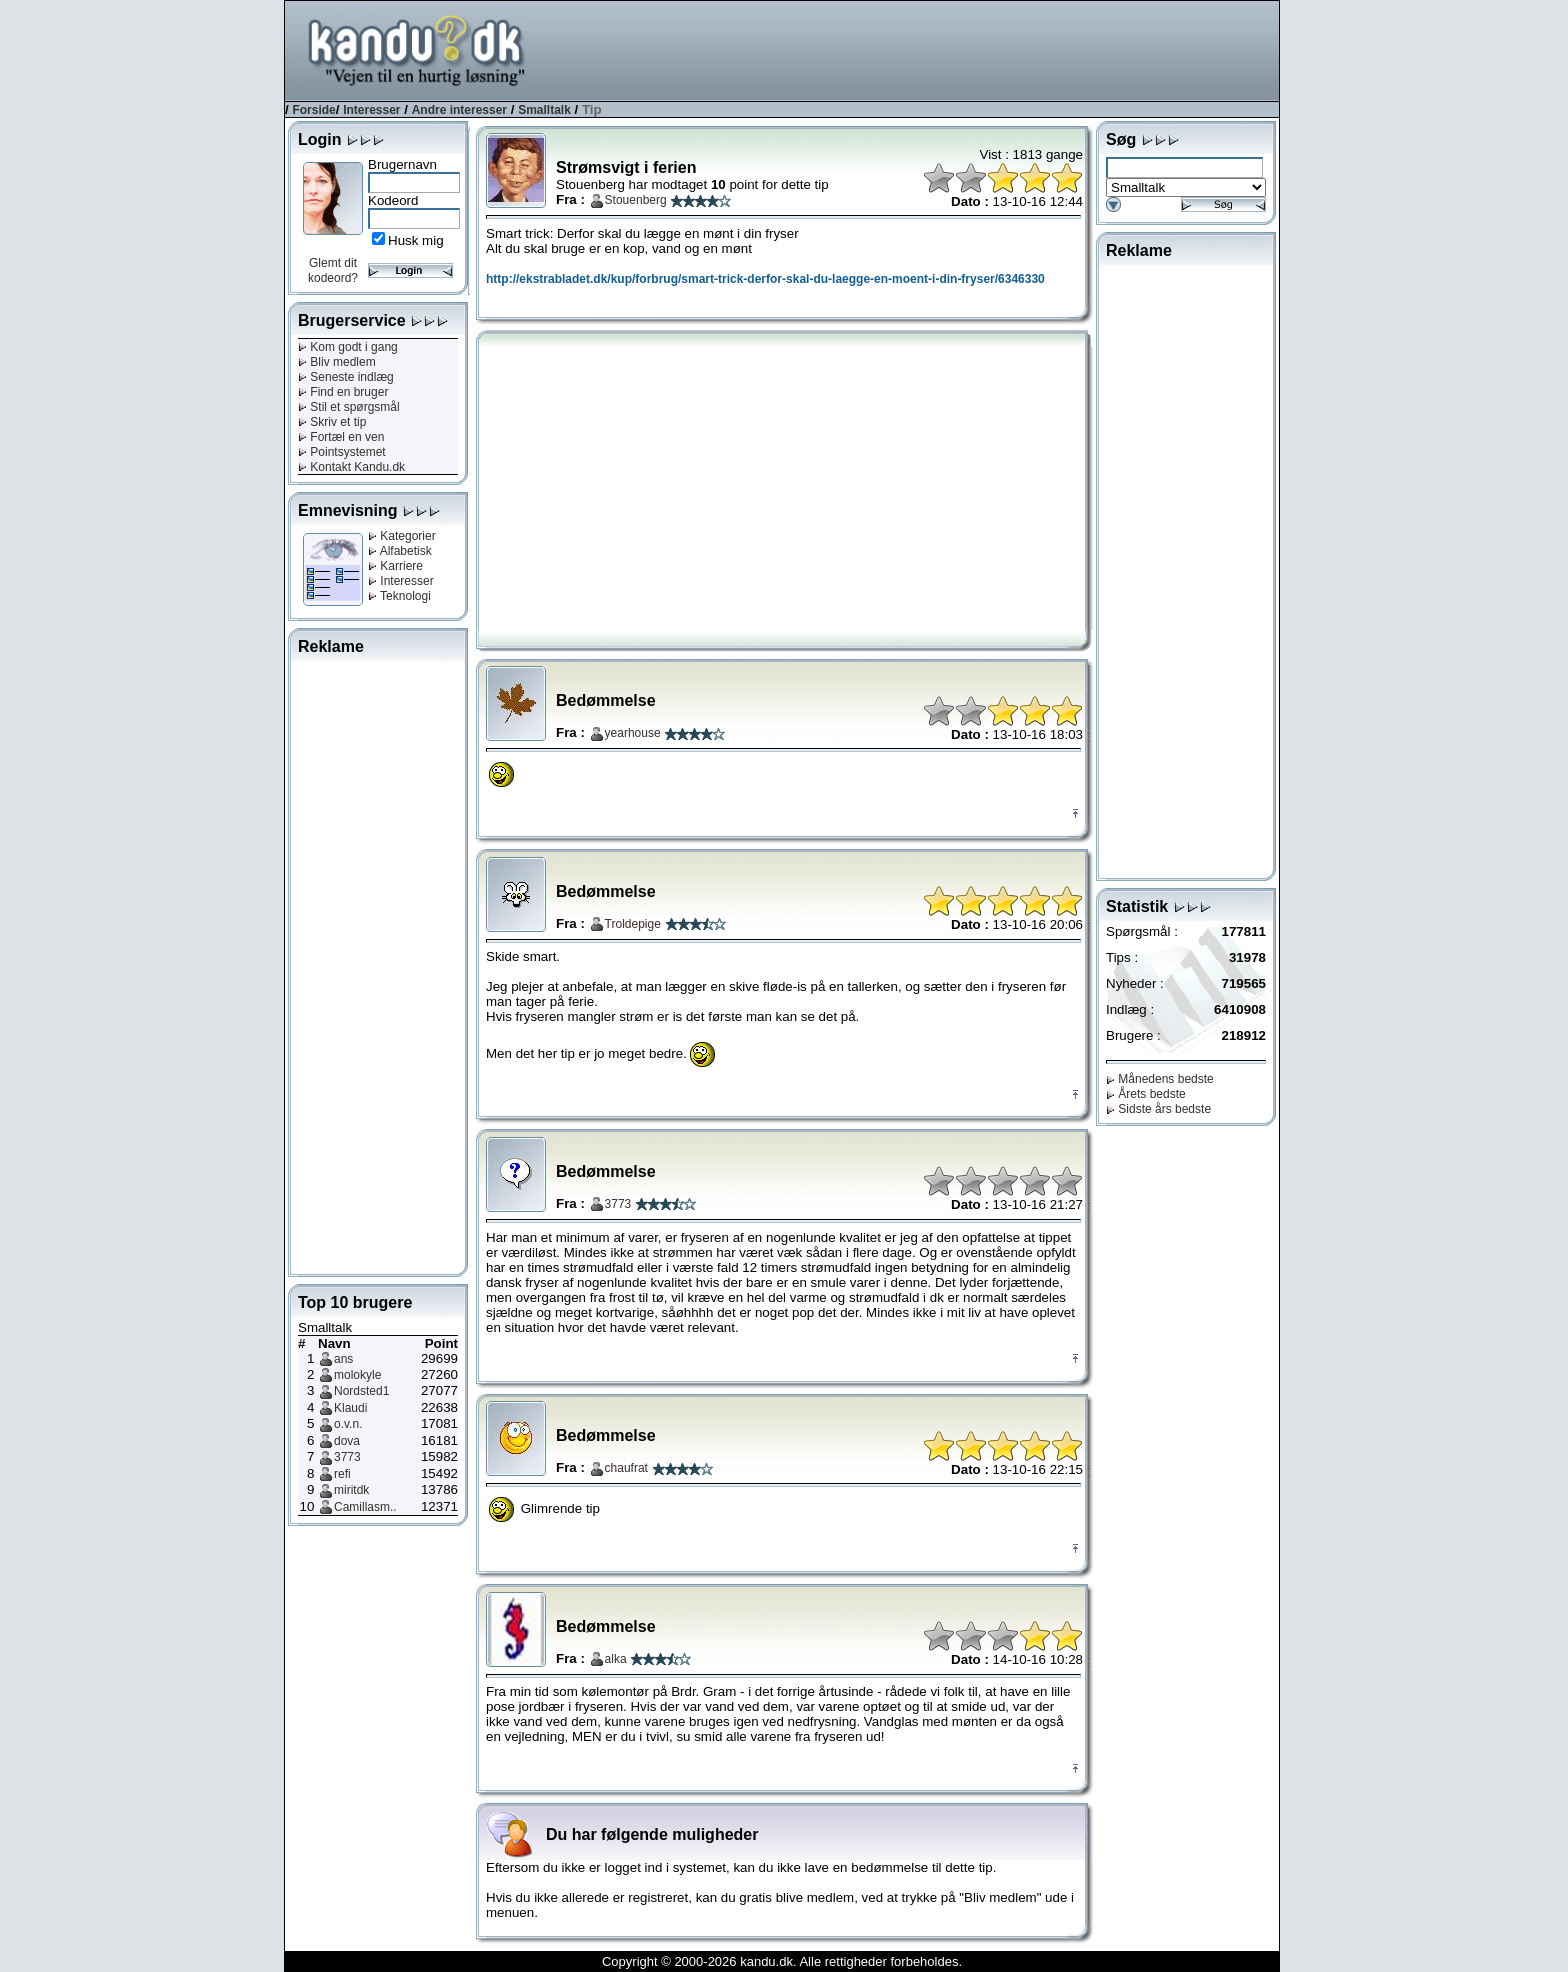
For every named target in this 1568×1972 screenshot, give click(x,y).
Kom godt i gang (348, 347)
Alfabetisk (400, 551)
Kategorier (402, 536)
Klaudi (350, 1408)
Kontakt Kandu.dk (351, 467)
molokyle (357, 1375)
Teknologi (399, 596)
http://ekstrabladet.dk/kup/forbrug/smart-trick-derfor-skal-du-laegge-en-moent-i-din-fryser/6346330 (765, 279)
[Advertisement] (915, 49)
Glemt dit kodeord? (333, 270)
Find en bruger (343, 392)
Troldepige (633, 924)
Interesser (371, 110)
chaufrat (626, 1468)
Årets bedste (1146, 1094)
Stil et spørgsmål (349, 407)
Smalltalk (544, 110)
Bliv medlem (337, 362)
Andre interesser (459, 110)
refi (342, 1474)
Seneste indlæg (346, 377)
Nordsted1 (361, 1391)
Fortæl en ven (341, 437)
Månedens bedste (1160, 1079)
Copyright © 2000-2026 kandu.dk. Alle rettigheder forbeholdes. (782, 1961)
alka (616, 1659)
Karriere (395, 566)
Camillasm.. (365, 1507)
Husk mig (416, 240)
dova (347, 1441)
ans (343, 1359)
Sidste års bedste (1158, 1109)
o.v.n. (348, 1424)
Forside (313, 110)
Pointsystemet (342, 452)
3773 (347, 1457)
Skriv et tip (332, 422)
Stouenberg (636, 200)
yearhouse (633, 733)
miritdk (351, 1490)
